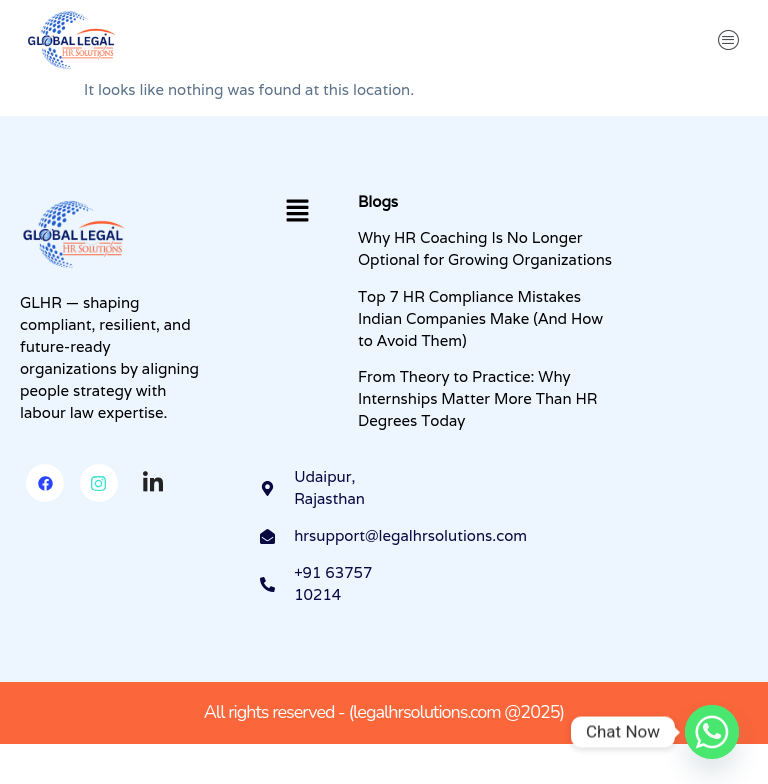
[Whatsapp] (712, 732)
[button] (729, 39)
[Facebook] (45, 483)
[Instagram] (99, 483)
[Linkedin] (153, 484)
